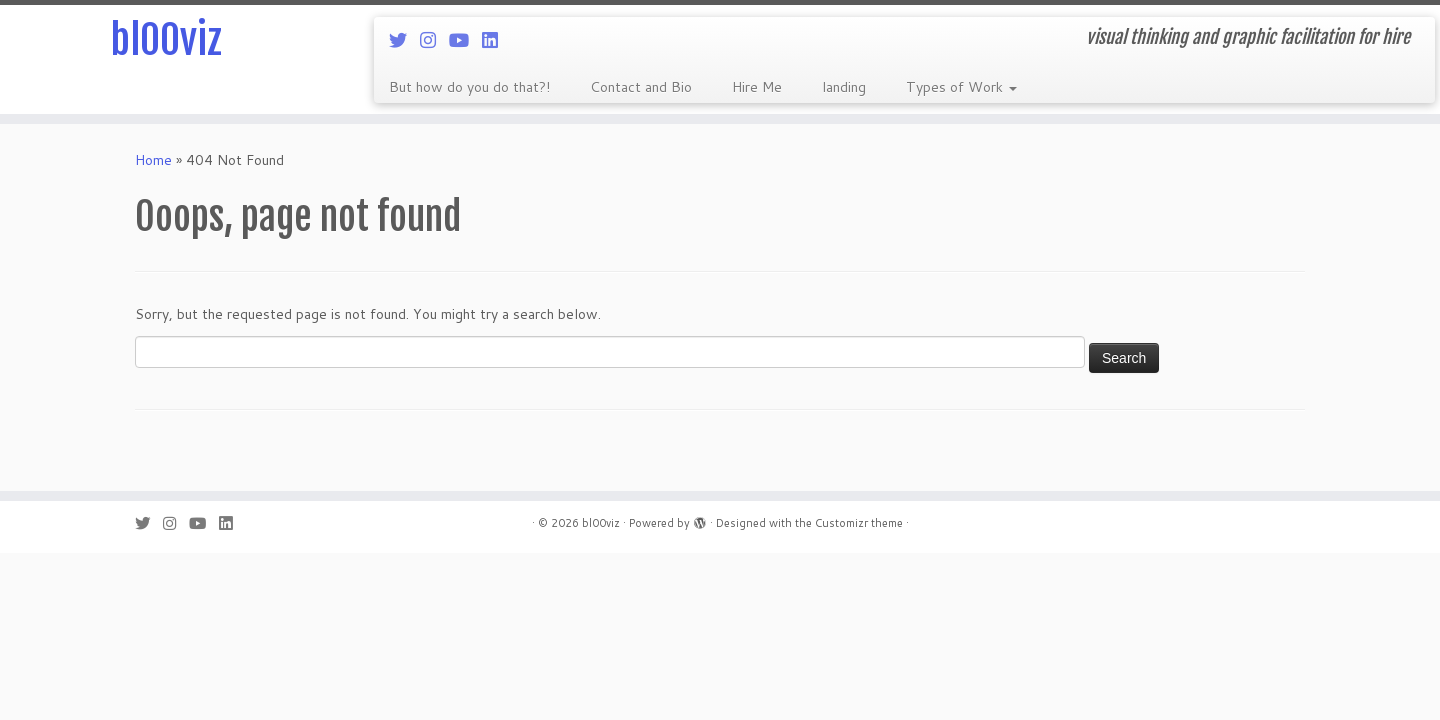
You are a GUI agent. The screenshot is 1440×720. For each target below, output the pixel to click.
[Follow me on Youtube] (465, 40)
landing (844, 87)
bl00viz (166, 40)
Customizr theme (859, 523)
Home (153, 160)
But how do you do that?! (469, 87)
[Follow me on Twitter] (404, 40)
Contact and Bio (641, 87)
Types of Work (961, 87)
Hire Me (757, 87)
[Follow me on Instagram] (434, 40)
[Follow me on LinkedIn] (496, 40)
